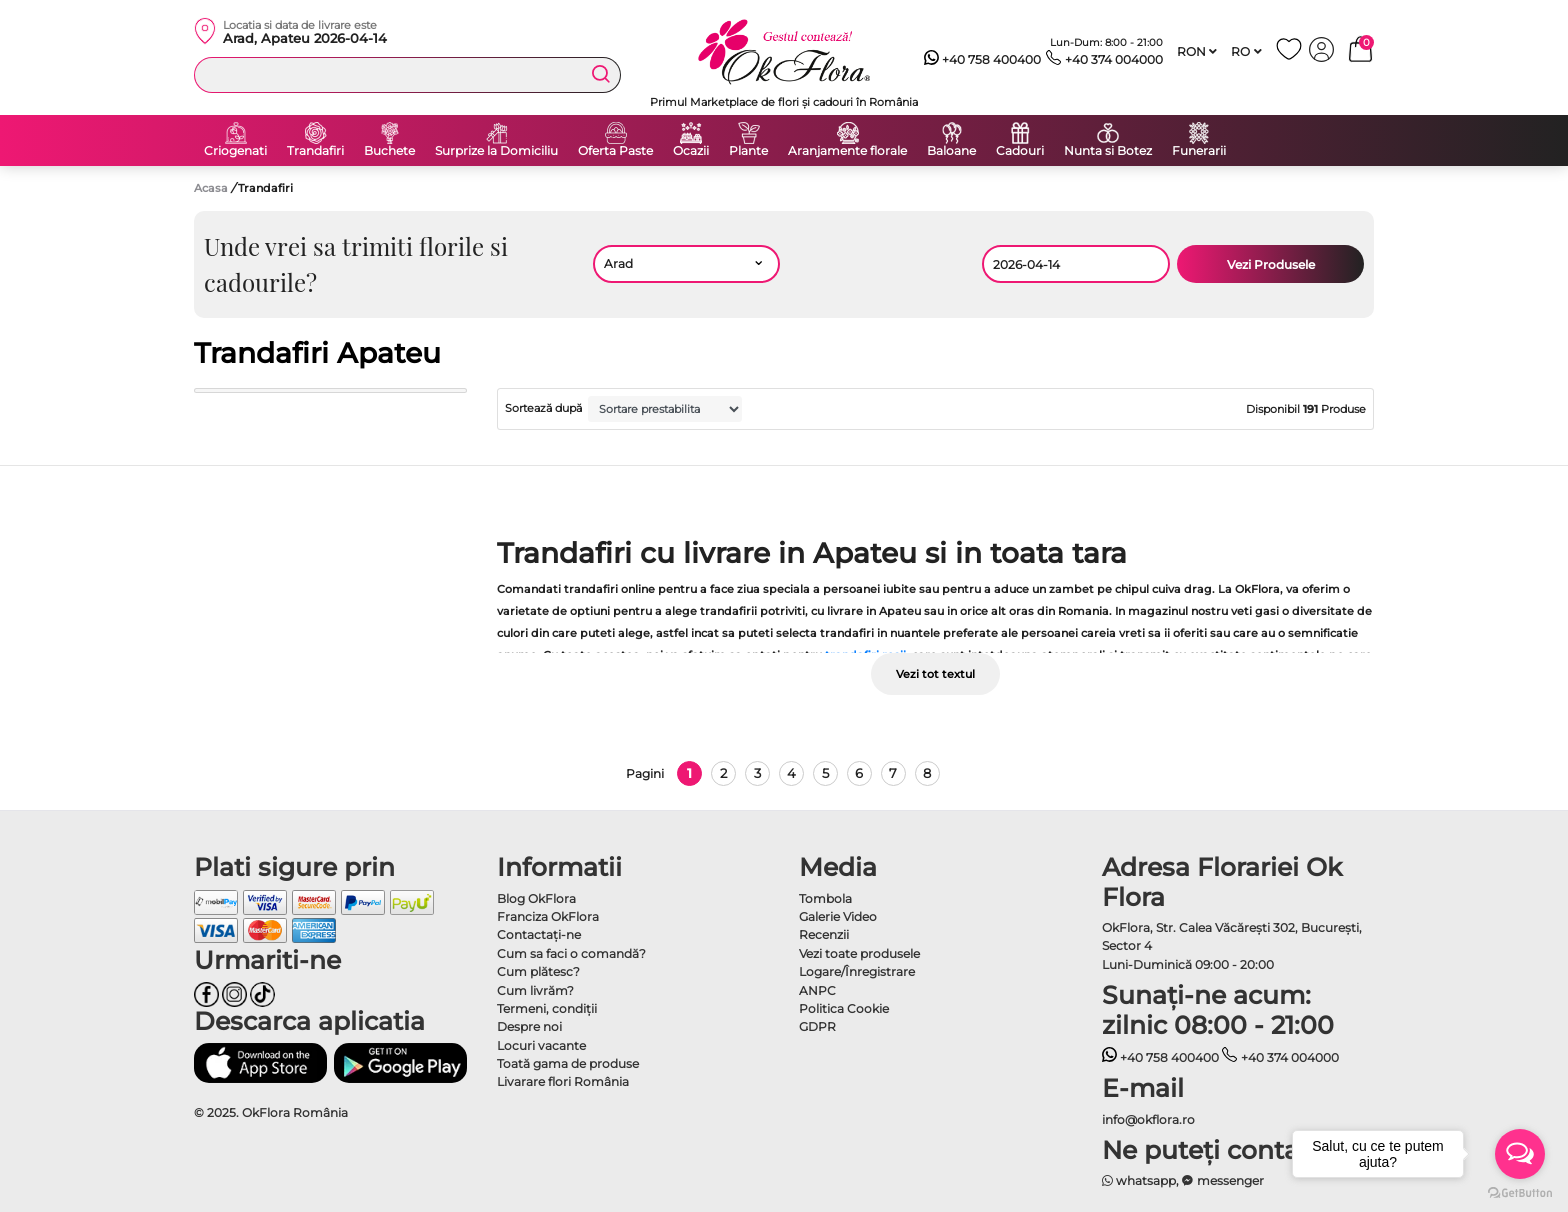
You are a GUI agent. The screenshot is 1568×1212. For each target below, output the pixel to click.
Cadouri (1020, 151)
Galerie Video (838, 916)
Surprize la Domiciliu (496, 151)
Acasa (211, 188)
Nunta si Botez (1108, 151)
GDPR (817, 1026)
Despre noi (529, 1026)
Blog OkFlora (536, 898)
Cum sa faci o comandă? (571, 953)
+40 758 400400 (983, 60)
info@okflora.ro (1148, 1119)
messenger (1223, 1180)
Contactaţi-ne (539, 934)
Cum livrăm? (535, 990)
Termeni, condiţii (547, 1008)
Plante (748, 151)
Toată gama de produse (568, 1063)
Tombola (825, 898)
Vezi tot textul (935, 674)
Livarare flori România (563, 1081)
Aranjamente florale (847, 151)
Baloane (951, 151)
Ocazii (691, 151)
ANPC (817, 990)
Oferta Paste (615, 151)
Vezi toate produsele (859, 953)
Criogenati (235, 151)
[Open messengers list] (1520, 1154)
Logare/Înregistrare (857, 971)
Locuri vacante (541, 1045)
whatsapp (1139, 1180)
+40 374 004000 (1104, 60)
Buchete (389, 151)
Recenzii (824, 934)
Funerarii (1199, 151)
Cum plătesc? (538, 971)
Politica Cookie (844, 1008)
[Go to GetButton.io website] (1520, 1192)
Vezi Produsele (1271, 264)
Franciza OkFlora (548, 916)
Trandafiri (315, 151)
